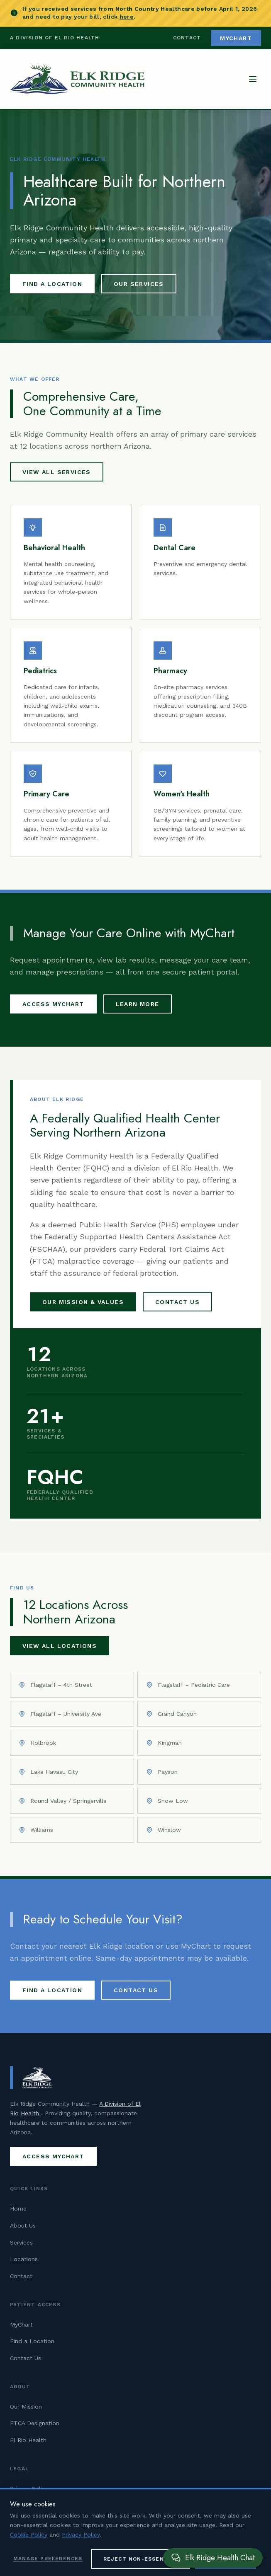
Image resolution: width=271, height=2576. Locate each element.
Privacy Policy (29, 2488)
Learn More (137, 1004)
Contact (187, 38)
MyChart (21, 2324)
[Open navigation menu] (252, 79)
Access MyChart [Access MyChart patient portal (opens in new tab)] (53, 1004)
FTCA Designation (34, 2423)
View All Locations (59, 1645)
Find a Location (52, 284)
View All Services (56, 472)
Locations (24, 2259)
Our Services (139, 284)
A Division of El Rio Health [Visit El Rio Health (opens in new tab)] (54, 38)
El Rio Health (28, 2440)
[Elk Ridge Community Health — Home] (77, 79)
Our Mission (26, 2406)
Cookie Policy (28, 2505)
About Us (23, 2225)
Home (18, 2208)
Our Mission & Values (83, 1302)
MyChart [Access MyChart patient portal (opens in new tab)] (236, 38)
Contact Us (177, 1302)
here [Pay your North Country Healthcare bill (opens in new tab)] (127, 16)
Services (21, 2242)
